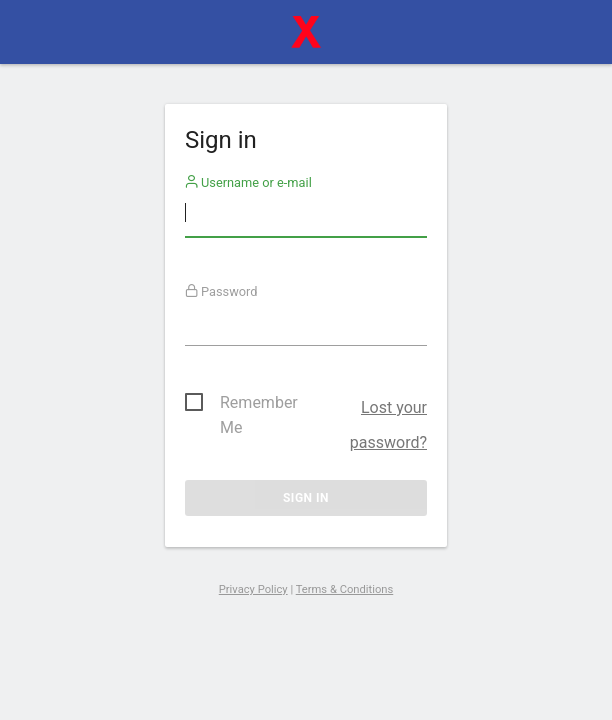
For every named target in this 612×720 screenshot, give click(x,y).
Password (221, 291)
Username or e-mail (248, 182)
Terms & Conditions (345, 589)
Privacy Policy (253, 589)
